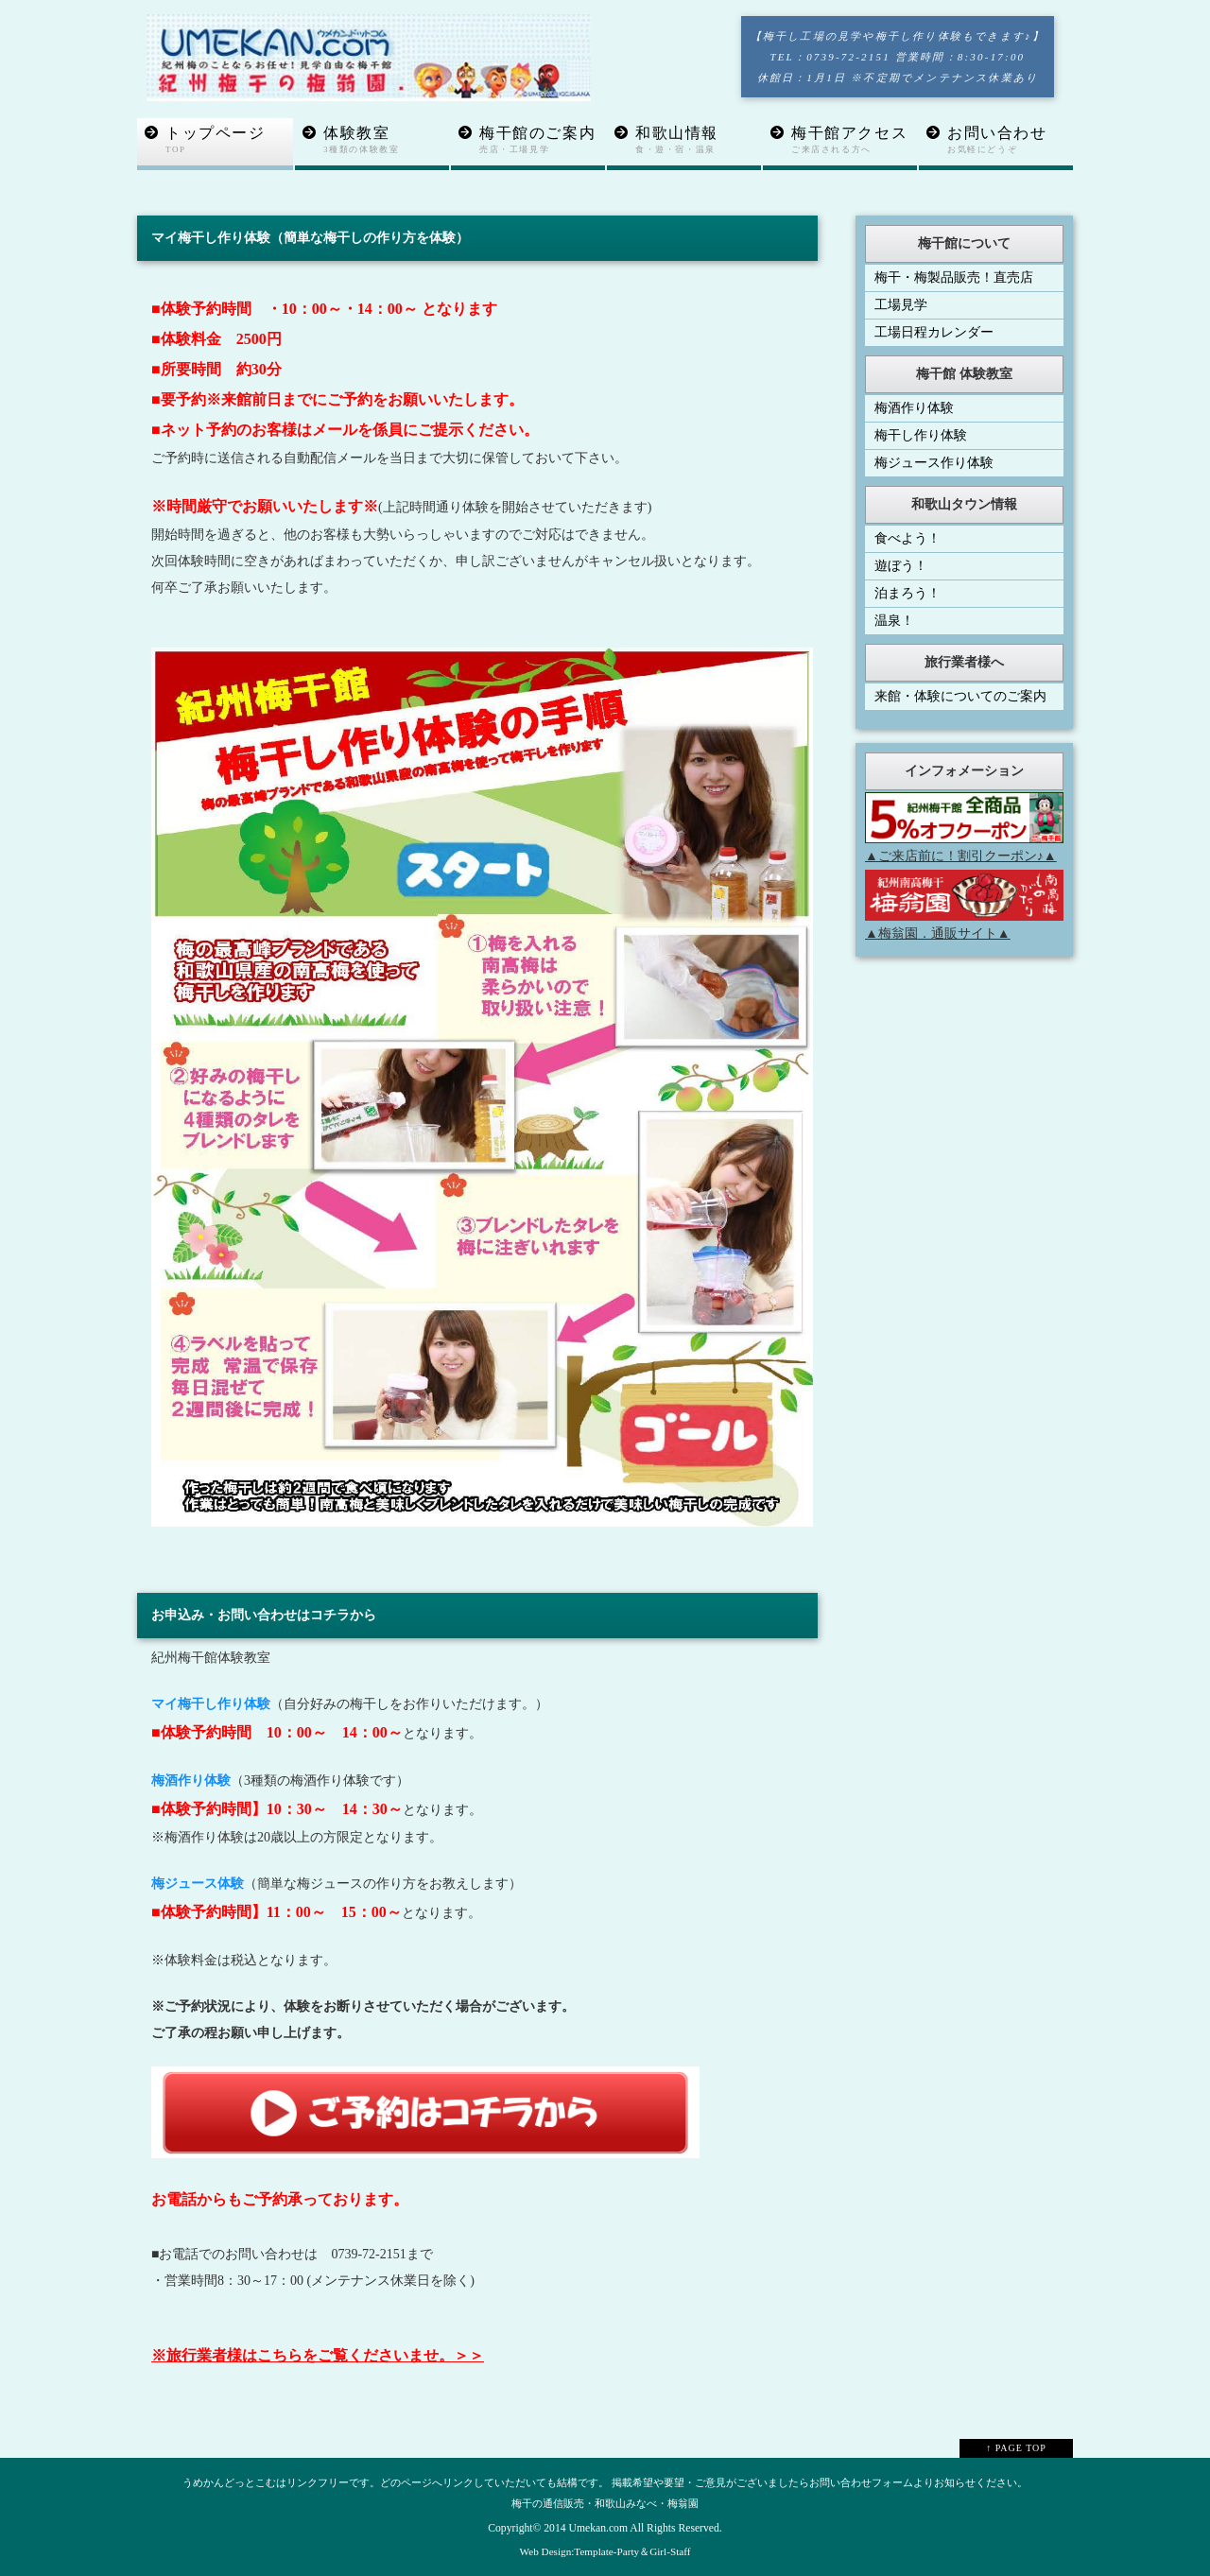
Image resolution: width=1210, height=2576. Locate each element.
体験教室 (386, 140)
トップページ (229, 140)
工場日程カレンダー (934, 332)
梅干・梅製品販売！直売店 (953, 277)
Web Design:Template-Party (580, 2551)
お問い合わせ (1010, 140)
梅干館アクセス (854, 140)
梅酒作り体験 (914, 408)
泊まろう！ (907, 593)
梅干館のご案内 (542, 140)
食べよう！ (907, 538)
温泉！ (894, 621)
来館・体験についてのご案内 (960, 696)
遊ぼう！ (900, 566)
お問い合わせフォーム (861, 2482)
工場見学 (900, 305)
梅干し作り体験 (920, 435)
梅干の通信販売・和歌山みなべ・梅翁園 (605, 2503)
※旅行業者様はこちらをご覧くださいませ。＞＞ (317, 2355)
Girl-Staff (669, 2551)
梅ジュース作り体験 (934, 463)
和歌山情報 (698, 140)
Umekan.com (598, 2528)
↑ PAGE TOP (1016, 2448)
